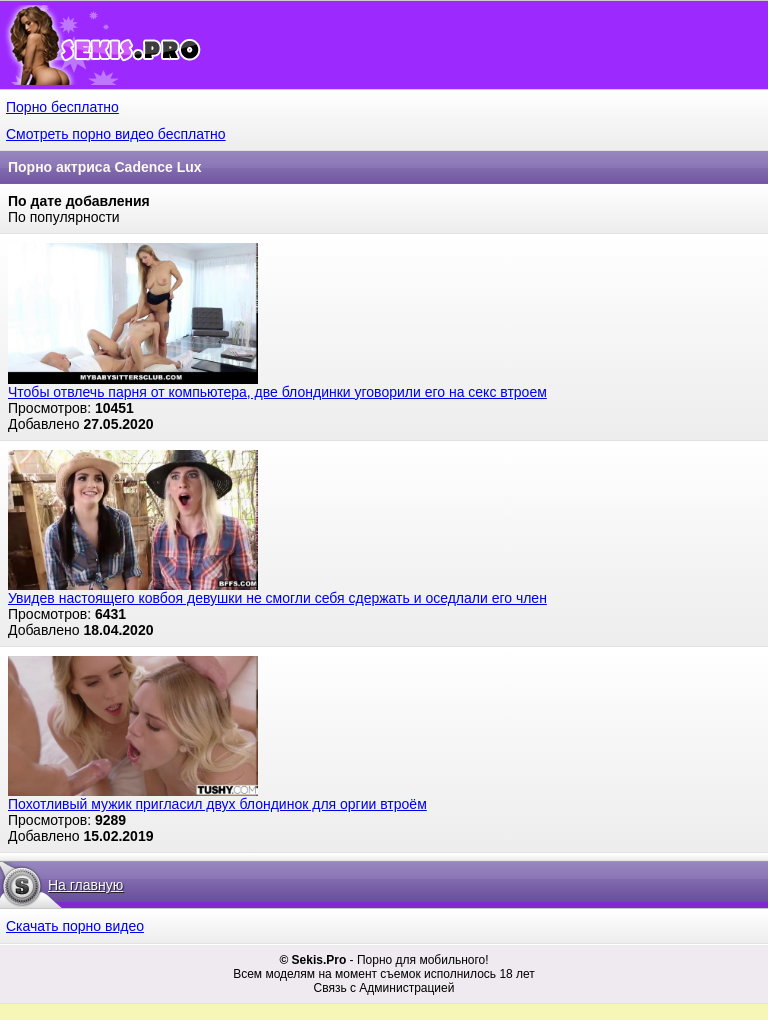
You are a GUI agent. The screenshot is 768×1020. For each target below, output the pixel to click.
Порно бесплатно (62, 107)
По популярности (64, 217)
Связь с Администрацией (384, 988)
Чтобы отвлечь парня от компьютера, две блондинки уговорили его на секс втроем (277, 392)
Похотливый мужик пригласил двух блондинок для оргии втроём (217, 804)
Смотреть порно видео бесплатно (116, 134)
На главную (85, 885)
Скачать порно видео (75, 926)
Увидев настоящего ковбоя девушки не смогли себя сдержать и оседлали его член (277, 598)
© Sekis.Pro (312, 960)
